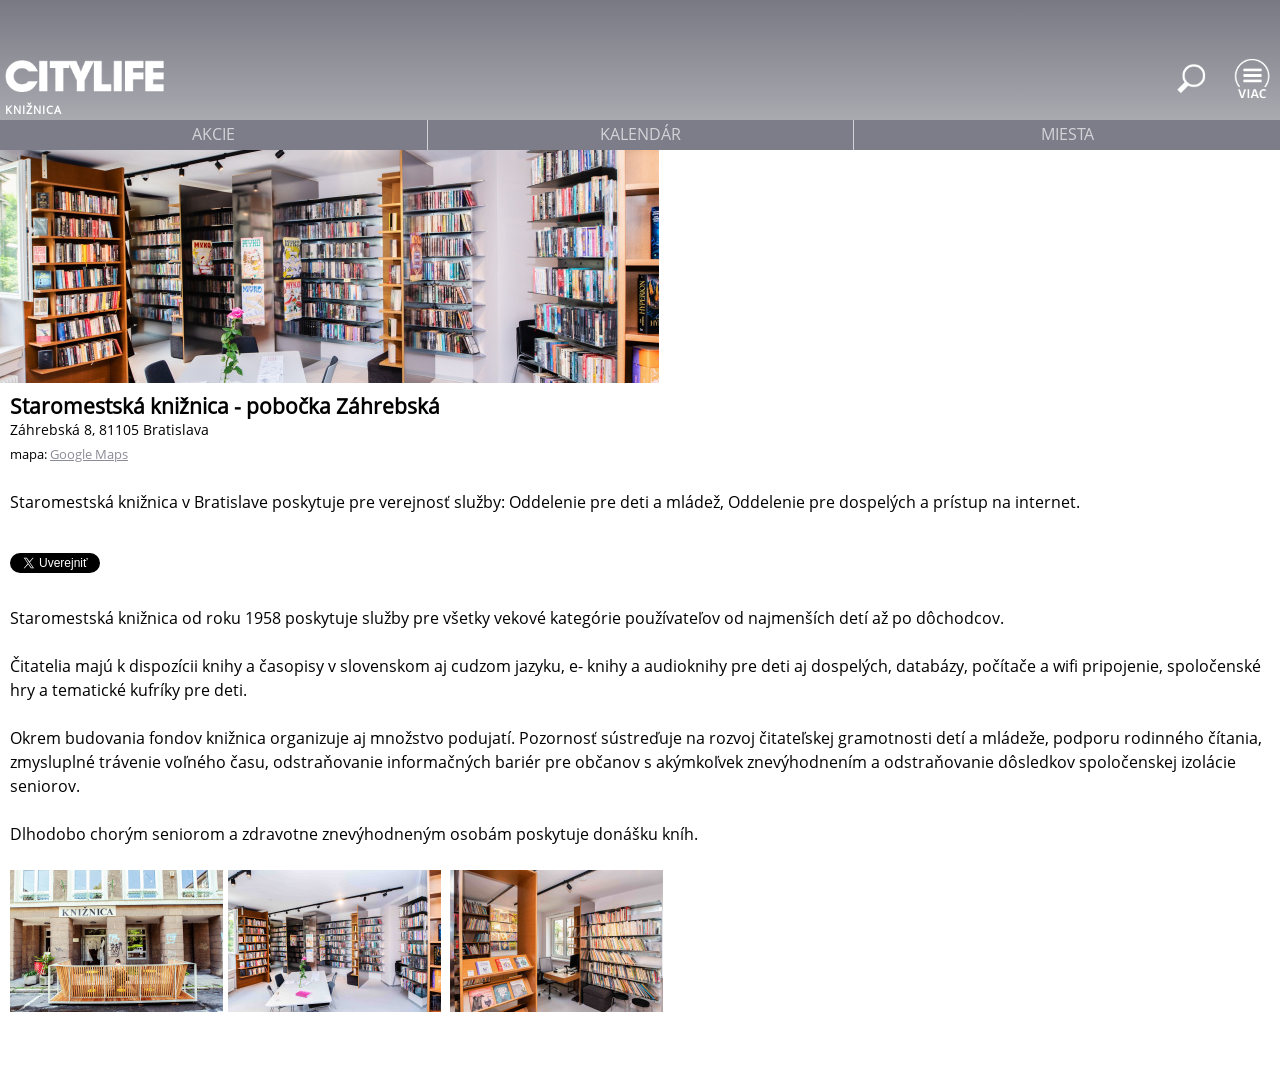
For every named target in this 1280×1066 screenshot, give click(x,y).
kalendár (640, 134)
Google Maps (89, 454)
